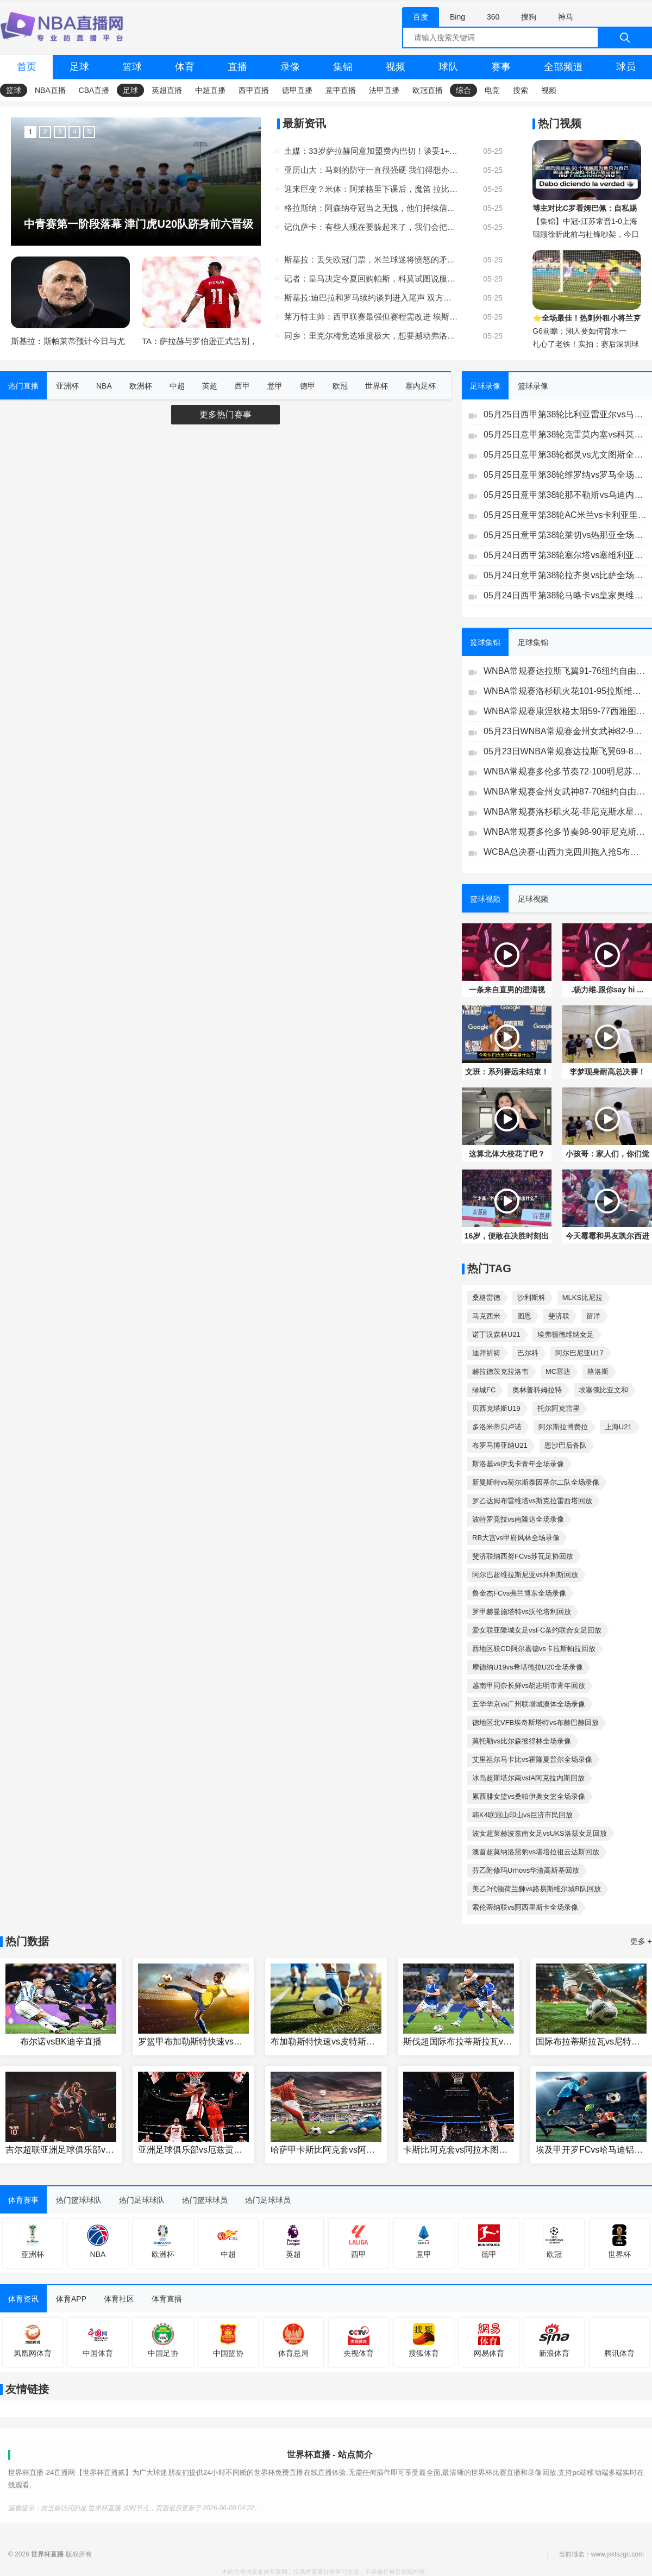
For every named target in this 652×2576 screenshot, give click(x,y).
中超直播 (210, 90)
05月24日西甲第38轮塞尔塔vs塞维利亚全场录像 (565, 555)
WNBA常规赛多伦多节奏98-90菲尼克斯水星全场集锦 (565, 831)
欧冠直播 (427, 90)
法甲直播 (384, 90)
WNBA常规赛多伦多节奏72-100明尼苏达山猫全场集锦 (565, 771)
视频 (395, 66)
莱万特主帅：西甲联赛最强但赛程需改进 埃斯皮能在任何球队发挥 (371, 316)
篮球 (132, 66)
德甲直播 (297, 90)
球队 (448, 66)
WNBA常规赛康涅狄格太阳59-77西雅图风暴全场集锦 (565, 711)
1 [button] (30, 132)
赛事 (501, 66)
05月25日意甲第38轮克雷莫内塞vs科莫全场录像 (565, 434)
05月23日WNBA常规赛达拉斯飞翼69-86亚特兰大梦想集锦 (565, 751)
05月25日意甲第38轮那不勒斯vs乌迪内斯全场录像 (565, 494)
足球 (79, 66)
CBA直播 (94, 90)
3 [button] (59, 132)
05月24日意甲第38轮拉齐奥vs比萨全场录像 (565, 575)
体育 (185, 66)
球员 (626, 66)
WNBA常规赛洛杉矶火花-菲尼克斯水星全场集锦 (565, 811)
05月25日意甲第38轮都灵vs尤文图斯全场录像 (565, 454)
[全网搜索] (527, 37)
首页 (26, 66)
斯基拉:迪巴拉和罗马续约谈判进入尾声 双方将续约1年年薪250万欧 (371, 297)
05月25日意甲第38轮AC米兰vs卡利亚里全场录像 (565, 515)
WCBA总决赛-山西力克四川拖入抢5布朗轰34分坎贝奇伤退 (565, 851)
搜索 (520, 90)
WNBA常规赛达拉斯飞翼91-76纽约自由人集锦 (565, 671)
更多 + (641, 1941)
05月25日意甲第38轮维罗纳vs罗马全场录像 (565, 474)
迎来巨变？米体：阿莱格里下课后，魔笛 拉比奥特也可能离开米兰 (371, 188)
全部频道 (563, 66)
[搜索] (625, 37)
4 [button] (74, 132)
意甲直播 (340, 90)
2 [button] (45, 132)
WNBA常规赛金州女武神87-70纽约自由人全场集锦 (565, 791)
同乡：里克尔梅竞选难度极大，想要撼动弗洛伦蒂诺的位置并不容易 (371, 335)
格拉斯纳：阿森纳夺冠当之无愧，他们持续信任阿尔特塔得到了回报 (371, 207)
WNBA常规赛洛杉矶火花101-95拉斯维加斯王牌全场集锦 (565, 691)
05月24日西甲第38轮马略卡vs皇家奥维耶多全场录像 (565, 595)
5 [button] (89, 132)
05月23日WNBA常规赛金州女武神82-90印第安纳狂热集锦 (565, 731)
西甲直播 (254, 90)
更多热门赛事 (225, 414)
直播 (237, 66)
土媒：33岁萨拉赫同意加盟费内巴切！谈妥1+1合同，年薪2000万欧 (371, 150)
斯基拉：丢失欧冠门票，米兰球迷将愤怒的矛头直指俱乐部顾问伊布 (371, 259)
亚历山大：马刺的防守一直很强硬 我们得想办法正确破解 (371, 169)
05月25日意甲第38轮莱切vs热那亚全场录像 (565, 535)
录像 (290, 66)
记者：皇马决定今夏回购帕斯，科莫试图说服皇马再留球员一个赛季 (371, 278)
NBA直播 (50, 90)
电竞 (492, 90)
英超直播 (167, 90)
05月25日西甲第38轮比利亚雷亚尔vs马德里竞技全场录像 (565, 414)
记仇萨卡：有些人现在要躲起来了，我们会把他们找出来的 (371, 227)
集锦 (343, 66)
